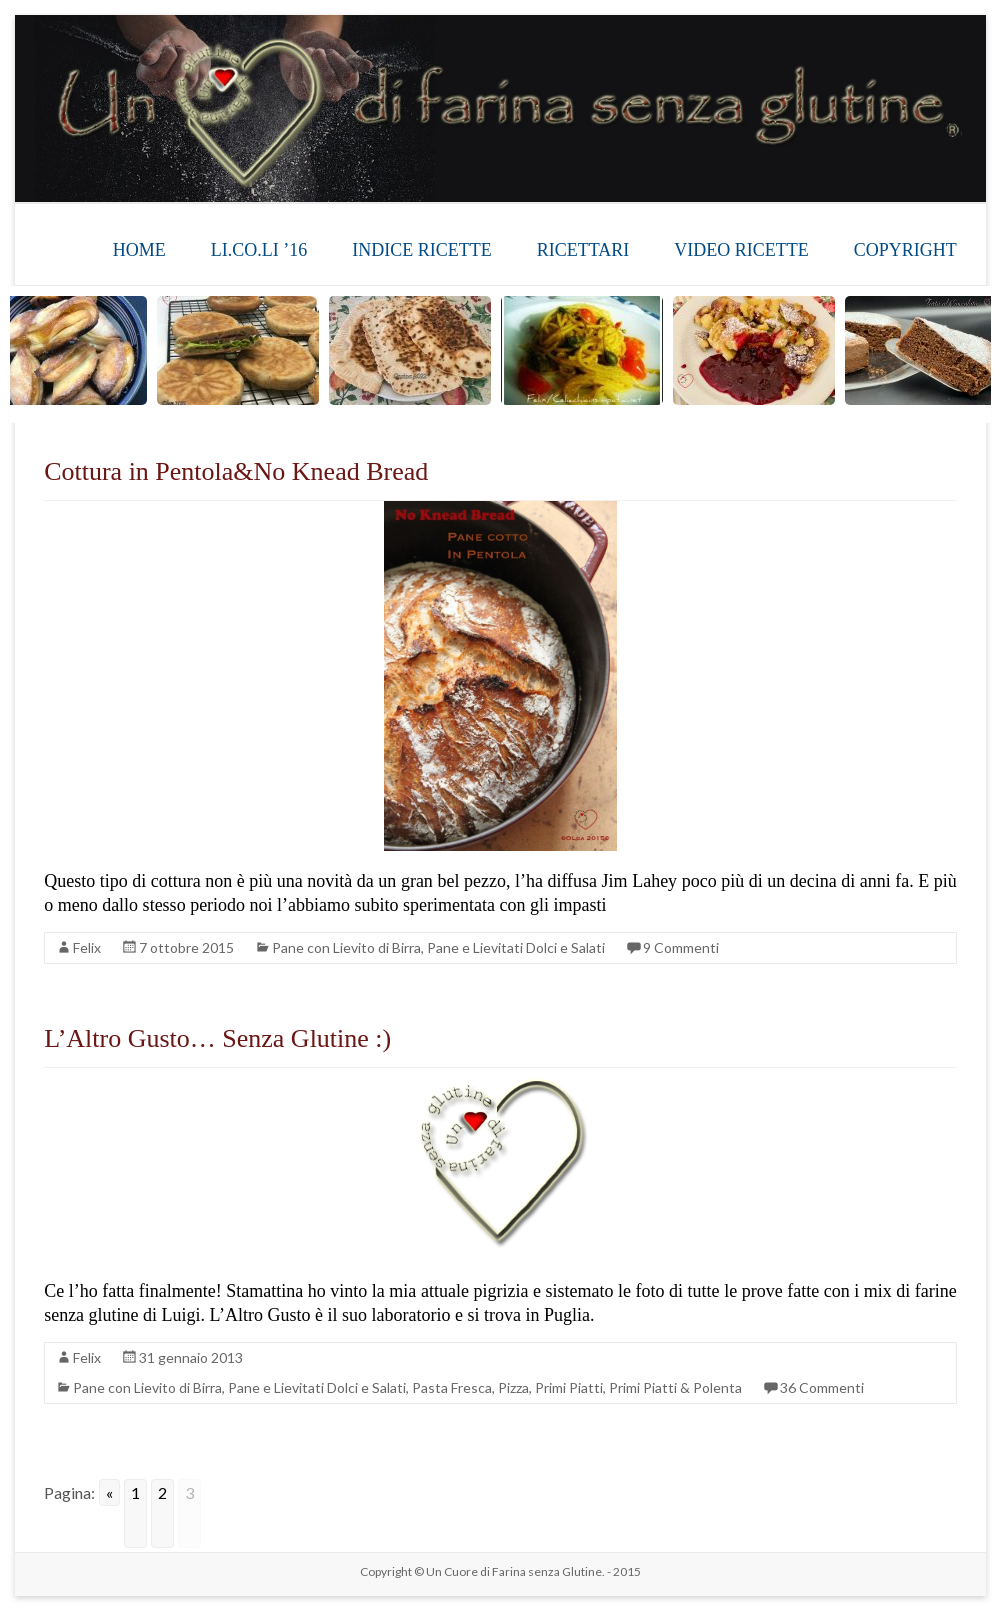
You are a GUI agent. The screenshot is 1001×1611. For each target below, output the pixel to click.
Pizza (513, 1387)
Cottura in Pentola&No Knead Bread (236, 471)
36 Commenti (822, 1387)
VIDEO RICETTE (741, 250)
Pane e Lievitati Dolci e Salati (516, 947)
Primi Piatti (569, 1387)
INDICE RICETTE (421, 250)
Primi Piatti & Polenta (675, 1387)
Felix (87, 947)
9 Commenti (681, 947)
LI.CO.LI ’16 (259, 250)
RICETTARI (583, 250)
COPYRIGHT (905, 250)
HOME (139, 250)
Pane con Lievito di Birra (346, 947)
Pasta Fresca (452, 1387)
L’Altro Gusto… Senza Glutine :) (217, 1038)
